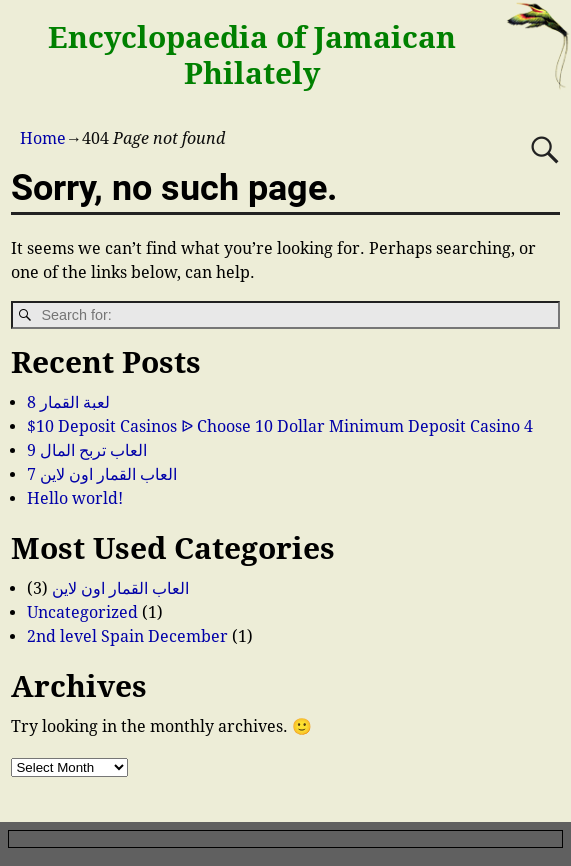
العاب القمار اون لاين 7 (102, 474)
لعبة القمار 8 (68, 402)
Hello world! (75, 498)
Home (43, 138)
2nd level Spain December (127, 636)
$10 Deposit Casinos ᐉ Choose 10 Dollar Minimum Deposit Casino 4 (280, 426)
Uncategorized (82, 612)
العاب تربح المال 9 (87, 450)
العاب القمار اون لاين (120, 588)
